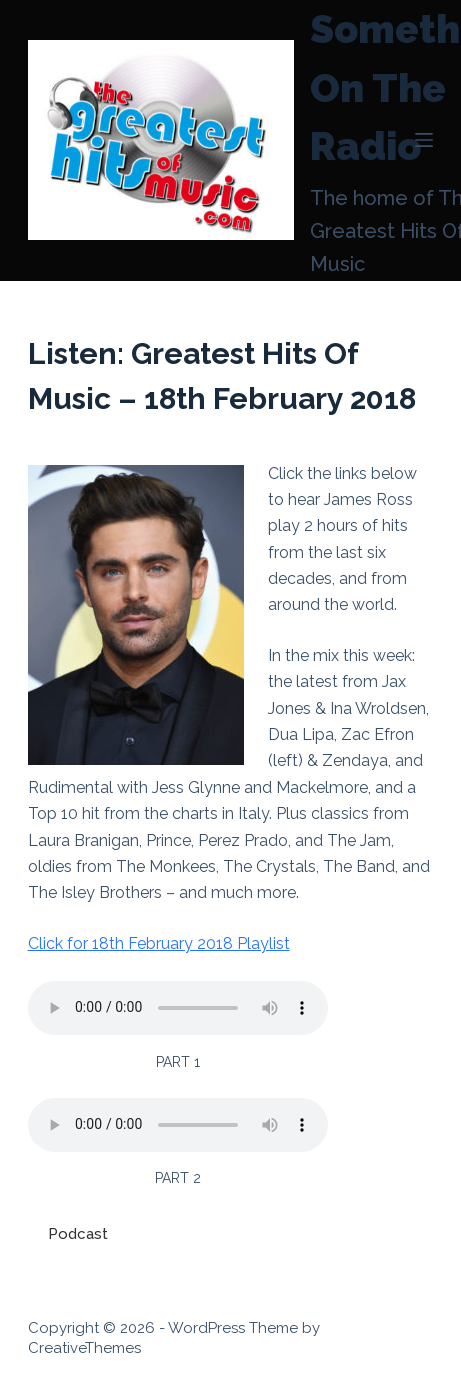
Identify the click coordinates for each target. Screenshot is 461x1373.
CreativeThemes (84, 1348)
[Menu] (424, 140)
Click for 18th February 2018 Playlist (159, 943)
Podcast (78, 1234)
